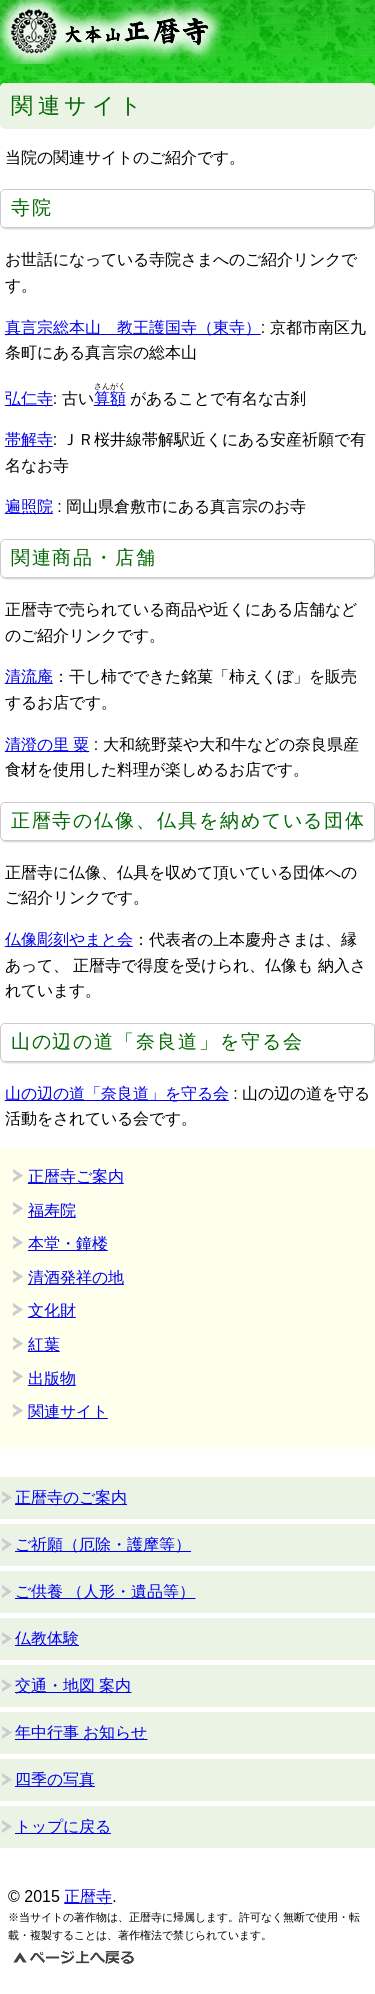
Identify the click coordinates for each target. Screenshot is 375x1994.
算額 (110, 398)
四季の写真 (55, 1779)
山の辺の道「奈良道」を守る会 (117, 1093)
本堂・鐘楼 (68, 1243)
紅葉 (44, 1344)
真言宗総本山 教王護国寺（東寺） (133, 327)
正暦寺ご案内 (76, 1176)
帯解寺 (29, 439)
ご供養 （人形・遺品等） (105, 1591)
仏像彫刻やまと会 (69, 939)
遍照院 (29, 506)
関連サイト (68, 1411)
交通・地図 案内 (73, 1685)
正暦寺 (88, 1896)
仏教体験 (47, 1638)
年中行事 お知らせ (81, 1732)
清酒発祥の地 (76, 1277)
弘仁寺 (29, 398)
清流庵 (29, 676)
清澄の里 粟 (47, 744)
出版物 (52, 1378)
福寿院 (52, 1210)
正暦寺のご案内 (71, 1497)
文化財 (52, 1310)
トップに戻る (63, 1826)
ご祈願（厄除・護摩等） (103, 1544)
